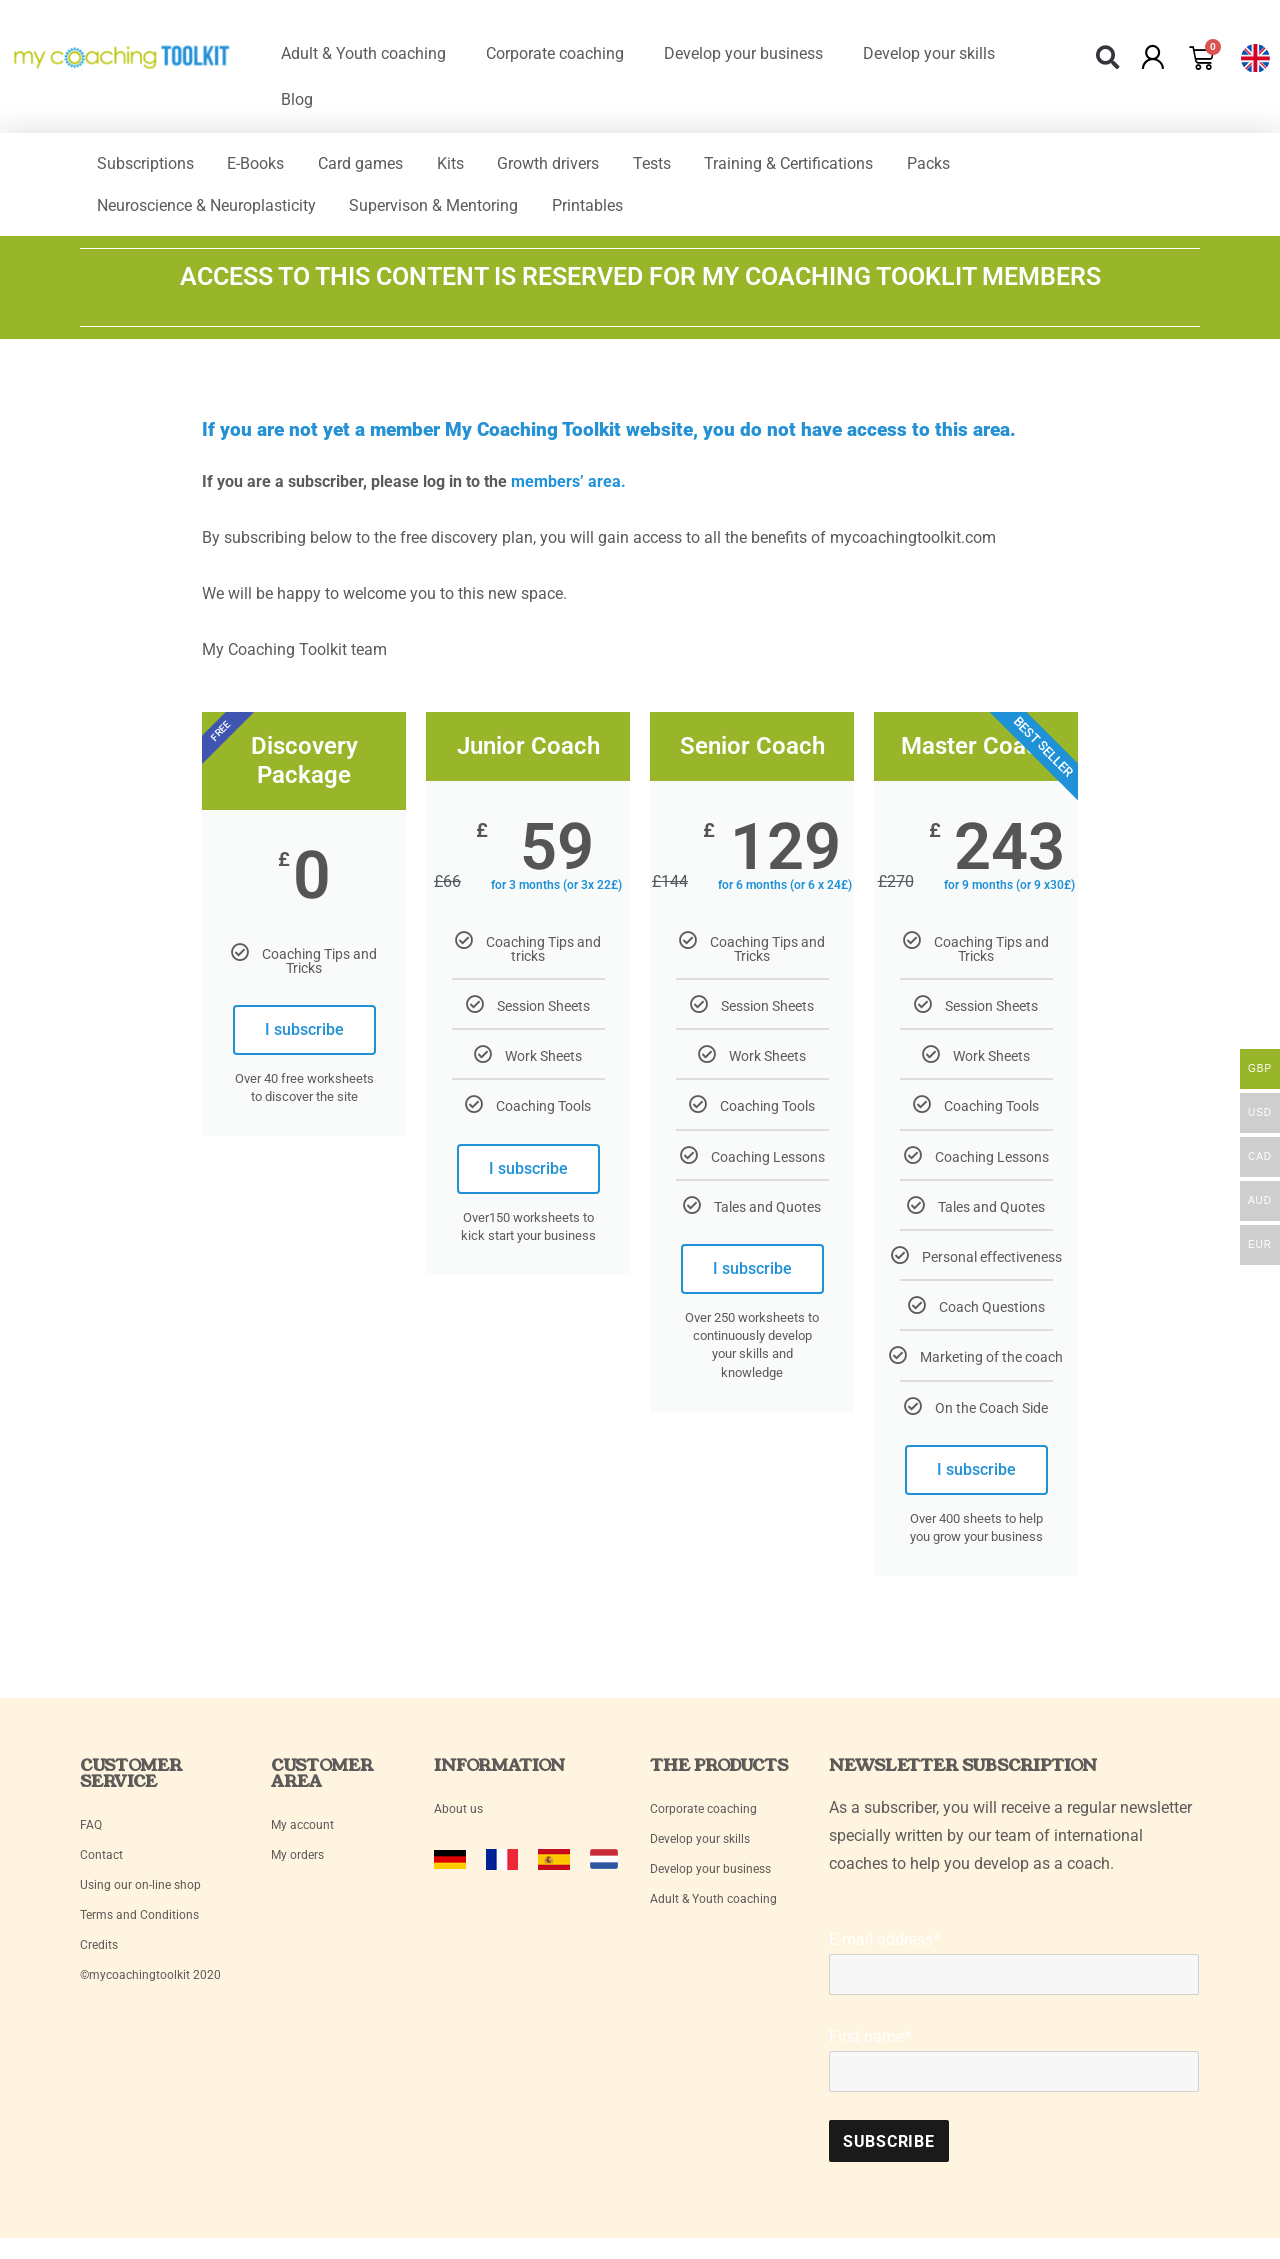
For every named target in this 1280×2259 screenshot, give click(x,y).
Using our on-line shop (140, 1894)
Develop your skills (929, 53)
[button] (1108, 57)
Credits (99, 1954)
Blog (297, 99)
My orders (297, 1864)
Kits (472, 165)
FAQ (91, 1834)
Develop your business (743, 53)
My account (304, 1834)
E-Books (265, 165)
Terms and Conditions (139, 1924)
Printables (603, 211)
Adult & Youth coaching (363, 53)
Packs (976, 165)
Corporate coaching (555, 53)
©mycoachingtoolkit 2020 (150, 1984)
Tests (687, 165)
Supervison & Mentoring (443, 211)
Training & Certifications (830, 165)
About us (458, 1818)
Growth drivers (577, 165)
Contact (101, 1864)
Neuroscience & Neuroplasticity (209, 211)
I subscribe (304, 1038)
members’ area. (568, 490)
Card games (376, 165)
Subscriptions (148, 165)
